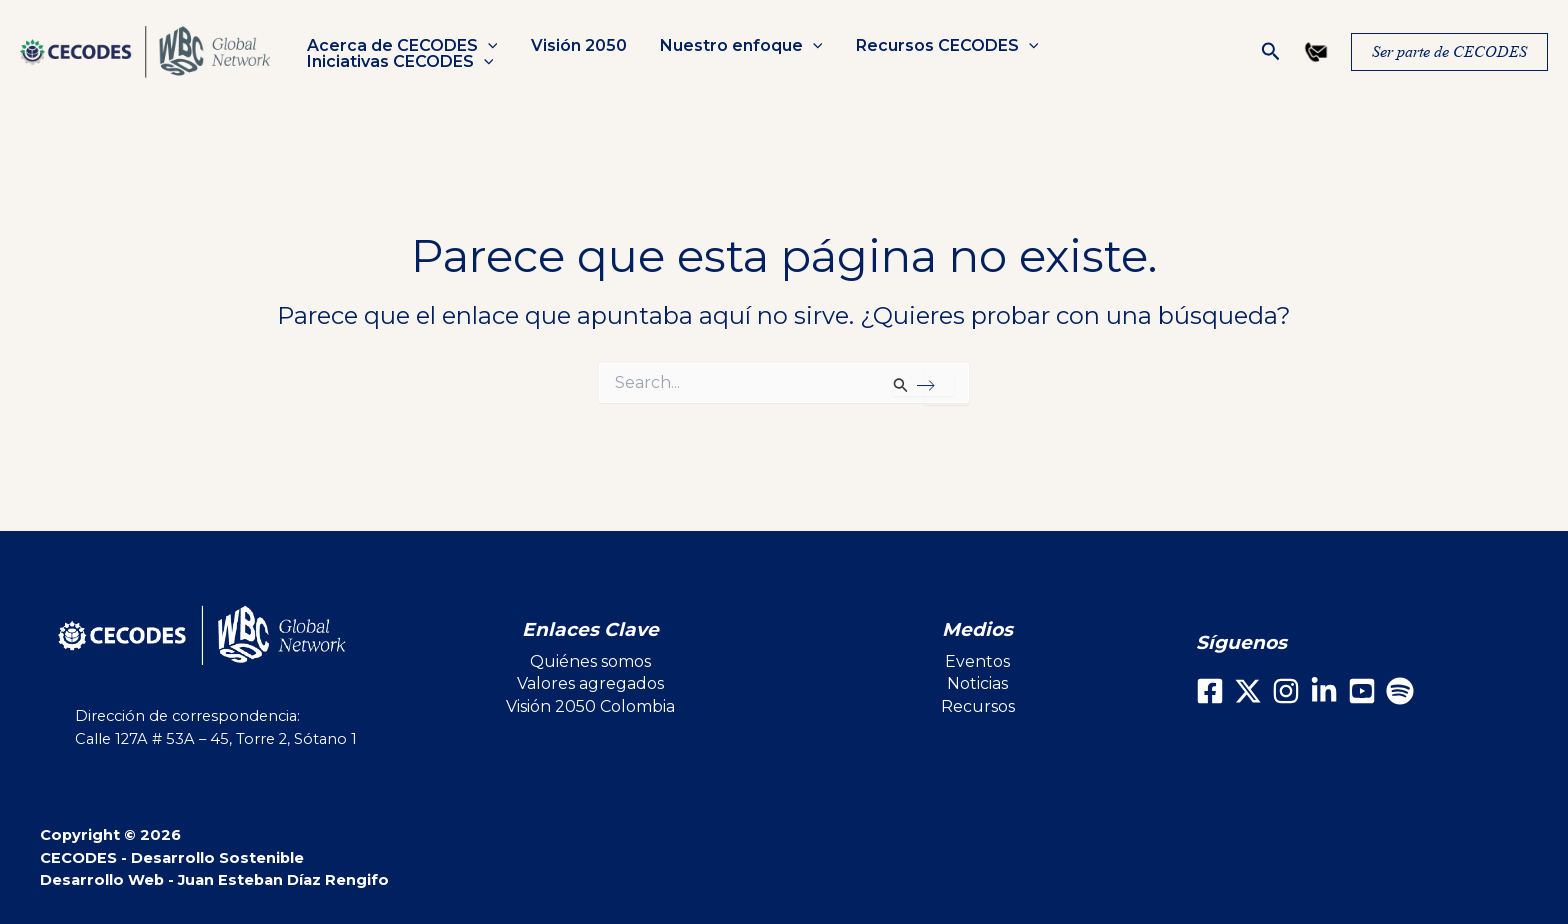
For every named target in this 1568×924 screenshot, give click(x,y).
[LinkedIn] (1324, 691)
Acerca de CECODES (401, 46)
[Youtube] (1362, 691)
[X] (1248, 691)
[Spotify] (1400, 691)
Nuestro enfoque (738, 46)
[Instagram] (1286, 691)
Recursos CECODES (942, 46)
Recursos (978, 706)
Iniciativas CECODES (399, 62)
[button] (487, 46)
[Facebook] (1210, 691)
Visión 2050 (577, 46)
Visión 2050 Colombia (590, 706)
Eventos (977, 661)
